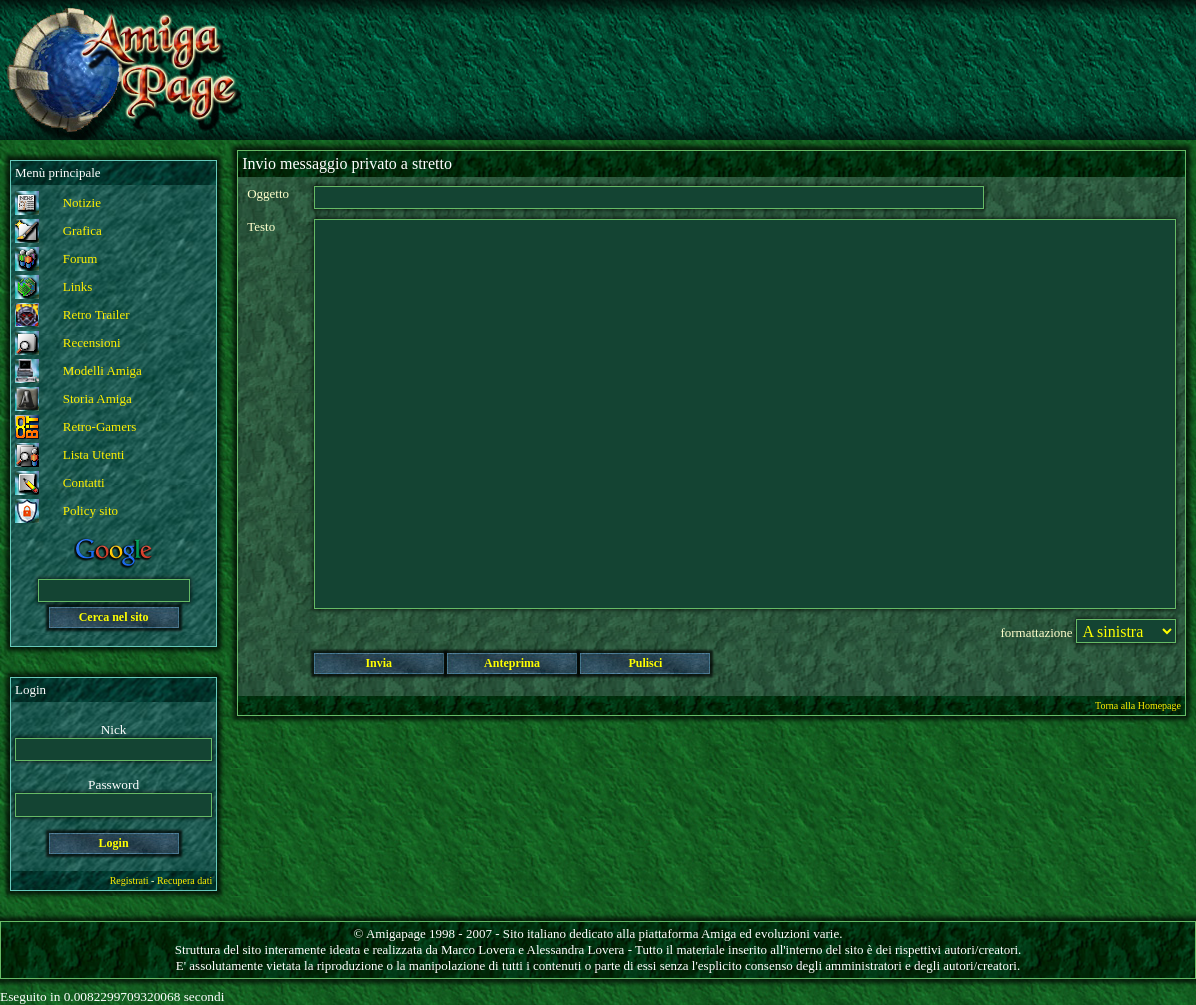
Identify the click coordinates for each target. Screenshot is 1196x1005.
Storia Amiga (97, 398)
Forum (80, 258)
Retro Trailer (96, 314)
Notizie (82, 202)
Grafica (82, 230)
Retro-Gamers (100, 426)
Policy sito (90, 510)
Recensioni (92, 342)
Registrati (129, 880)
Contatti (84, 482)
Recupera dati (184, 880)
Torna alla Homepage (1138, 705)
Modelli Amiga (102, 370)
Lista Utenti (94, 454)
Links (78, 286)
